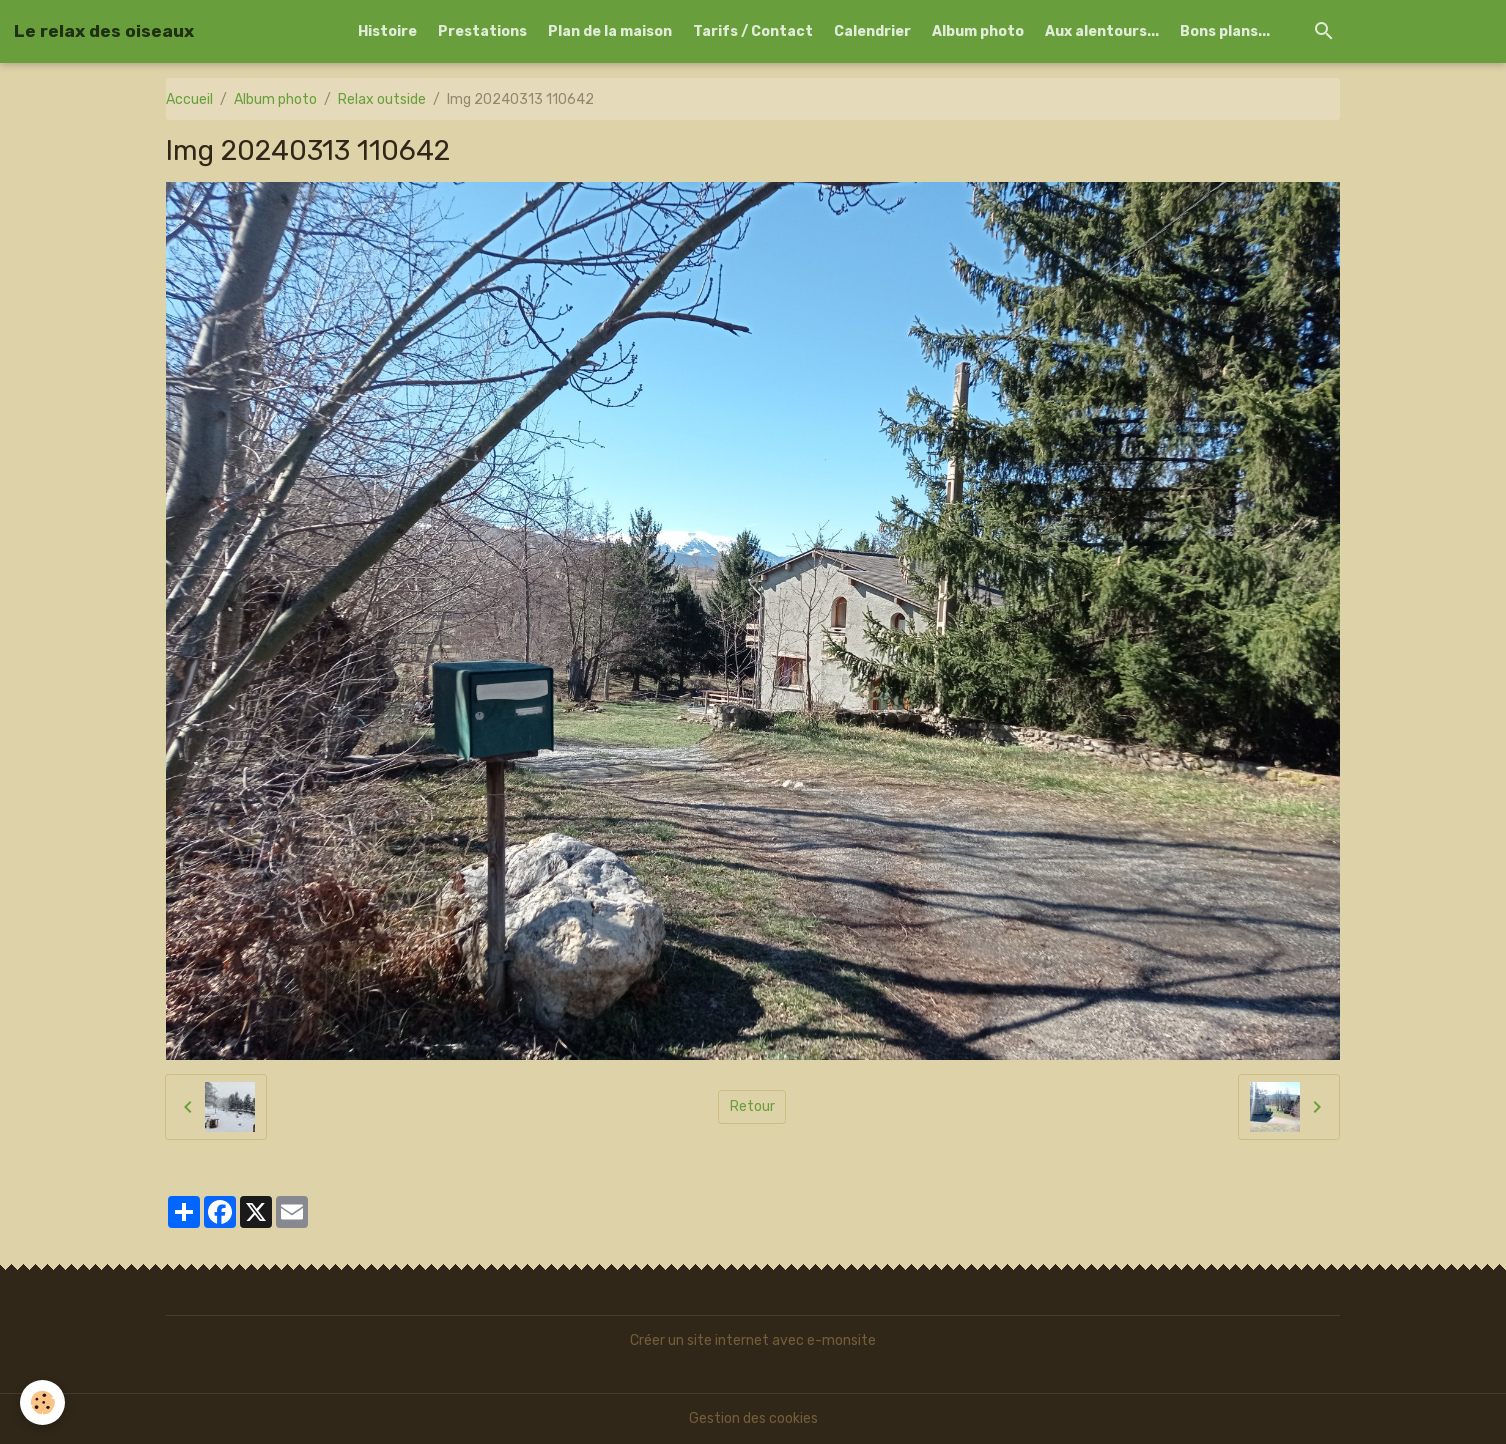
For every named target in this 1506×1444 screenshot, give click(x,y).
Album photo (978, 31)
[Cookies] (42, 1402)
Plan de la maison (610, 31)
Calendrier (872, 31)
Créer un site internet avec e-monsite (753, 1340)
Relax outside (382, 99)
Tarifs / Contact (753, 31)
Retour (752, 1106)
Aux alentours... (1102, 31)
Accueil (189, 99)
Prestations (482, 31)
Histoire (387, 31)
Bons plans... (1225, 31)
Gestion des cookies (753, 1418)
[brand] (104, 31)
